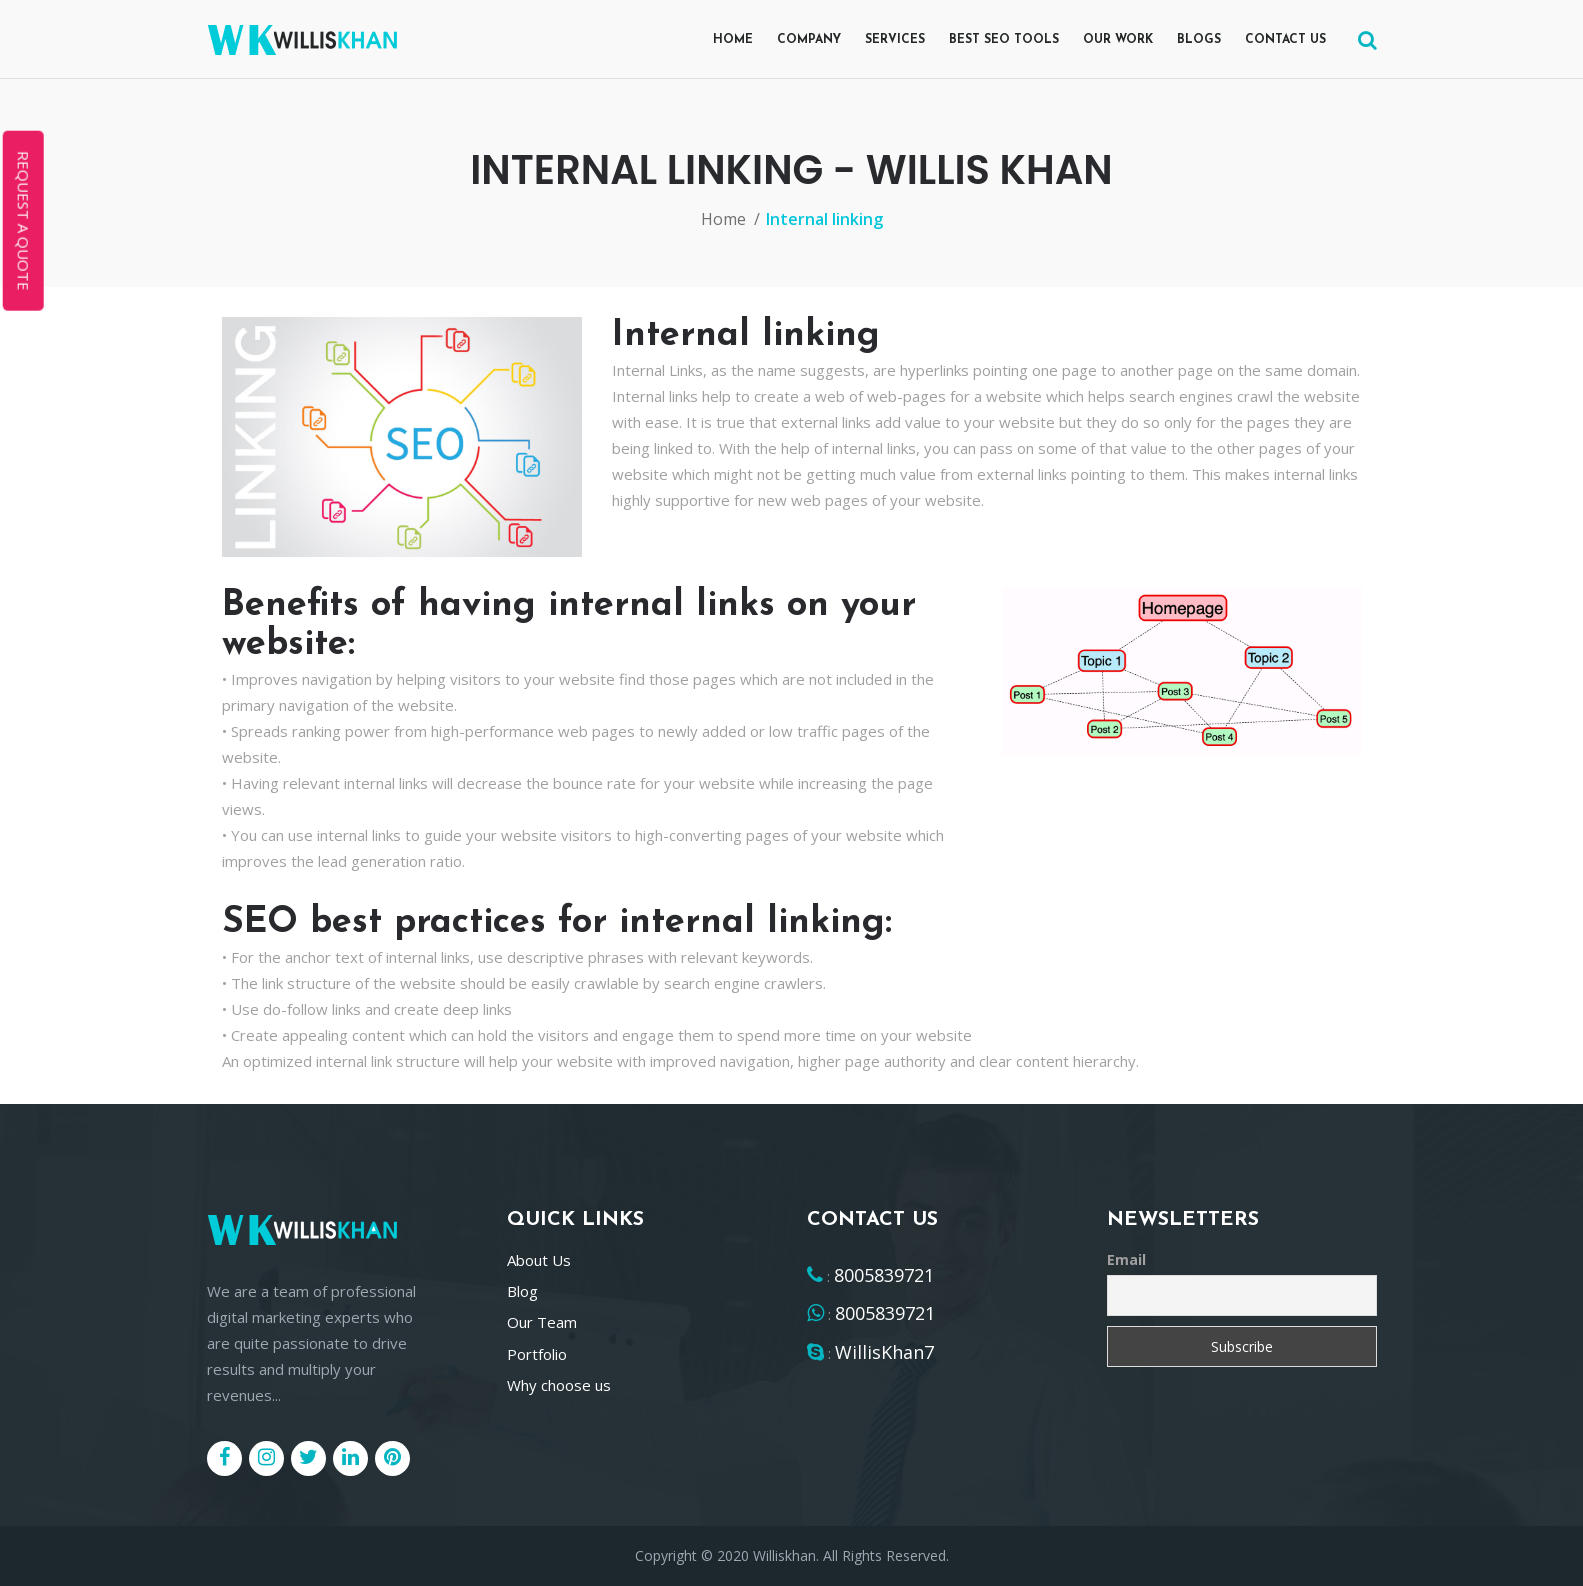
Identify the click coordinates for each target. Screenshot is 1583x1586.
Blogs (1199, 40)
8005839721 (884, 1275)
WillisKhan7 (884, 1352)
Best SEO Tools (1004, 40)
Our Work (1118, 40)
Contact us (1285, 40)
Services (895, 40)
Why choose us (559, 1385)
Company (809, 40)
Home (733, 40)
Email (1126, 1259)
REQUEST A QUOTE (24, 221)
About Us (539, 1260)
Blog (522, 1291)
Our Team (542, 1322)
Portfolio (537, 1354)
